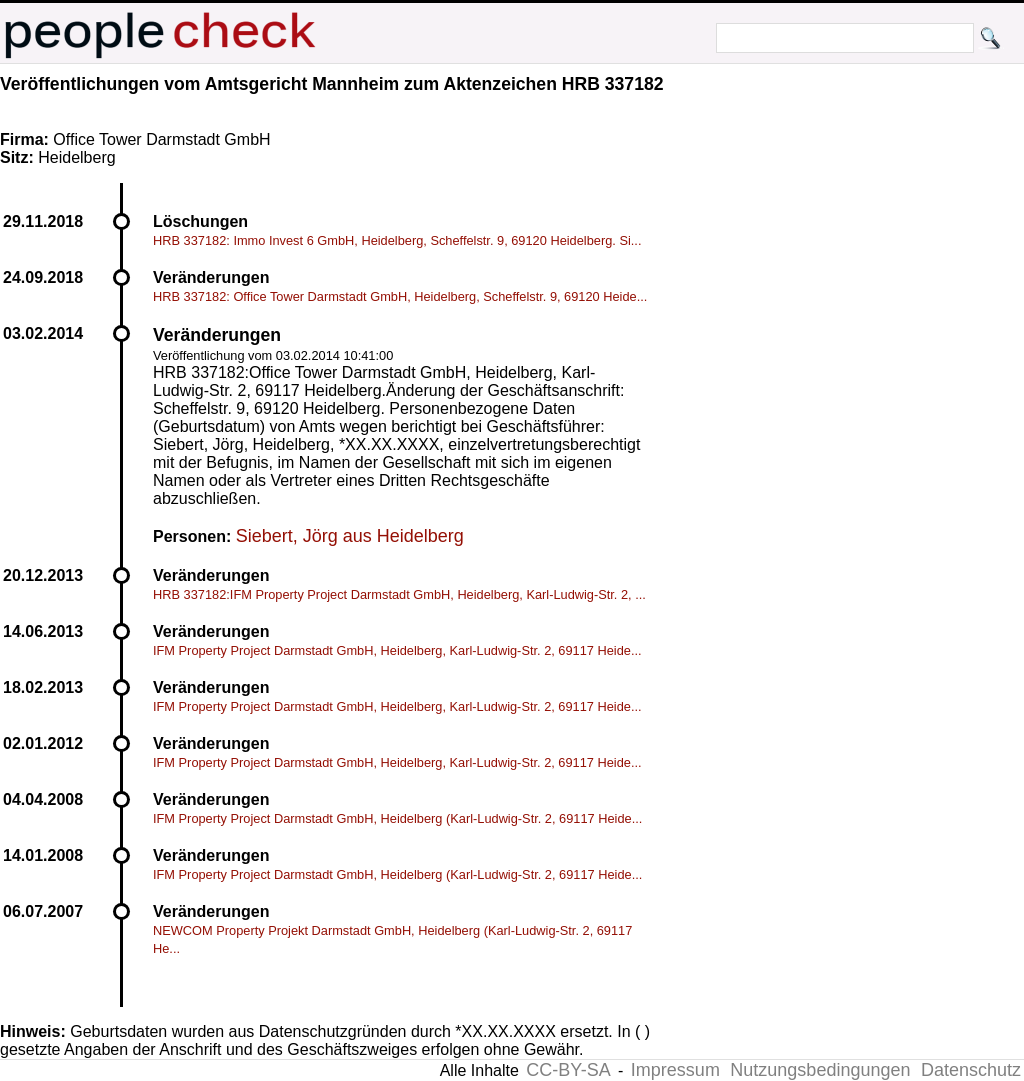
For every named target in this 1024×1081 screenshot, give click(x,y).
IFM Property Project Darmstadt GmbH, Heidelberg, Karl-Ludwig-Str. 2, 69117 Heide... (397, 650)
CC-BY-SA (568, 1070)
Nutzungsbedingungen (820, 1070)
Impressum (675, 1070)
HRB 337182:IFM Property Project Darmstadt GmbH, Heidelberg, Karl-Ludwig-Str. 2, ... (399, 594)
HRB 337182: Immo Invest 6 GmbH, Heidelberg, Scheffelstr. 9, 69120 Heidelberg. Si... (397, 240)
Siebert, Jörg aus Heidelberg (350, 536)
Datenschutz (971, 1070)
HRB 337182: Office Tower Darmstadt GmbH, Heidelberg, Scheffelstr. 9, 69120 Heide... (400, 296)
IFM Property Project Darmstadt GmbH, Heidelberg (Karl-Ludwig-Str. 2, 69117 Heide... (397, 818)
